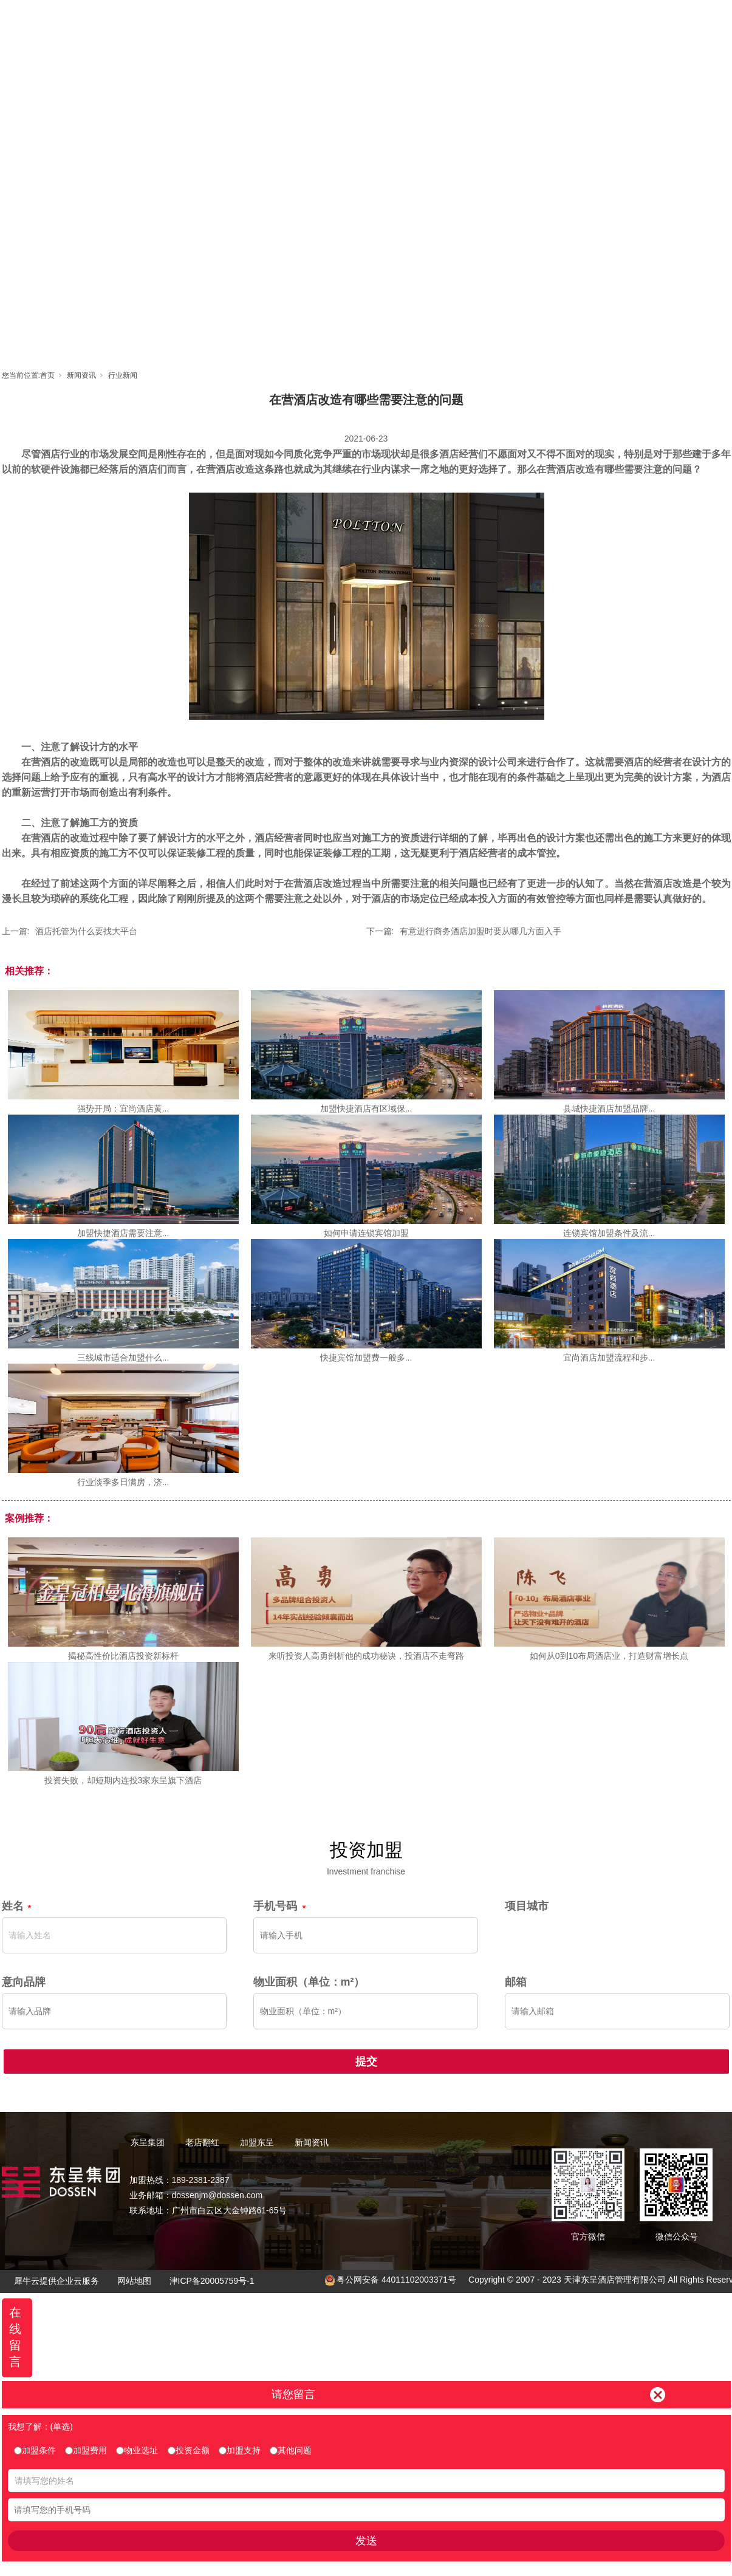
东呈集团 (312, 21)
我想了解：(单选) (40, 2426)
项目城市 (527, 1906)
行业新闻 (122, 375)
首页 (257, 21)
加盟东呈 (421, 21)
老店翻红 (366, 21)
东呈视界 (476, 21)
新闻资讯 (530, 21)
